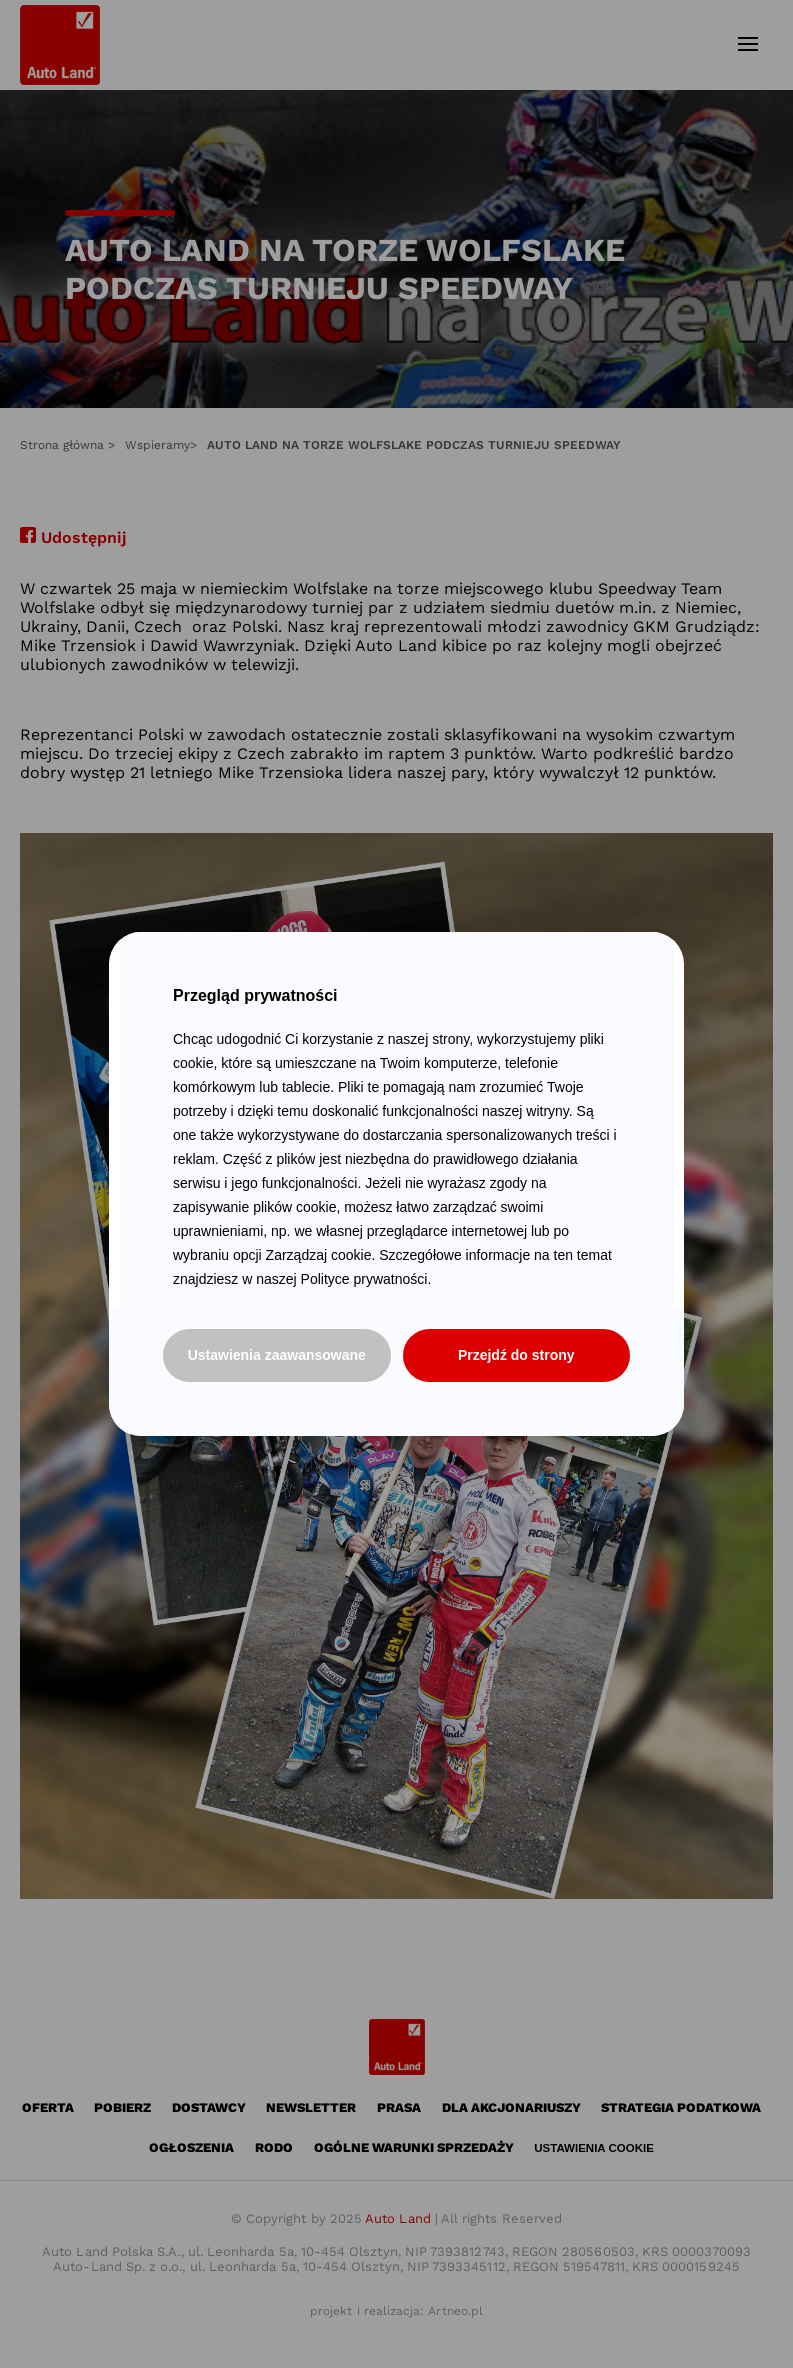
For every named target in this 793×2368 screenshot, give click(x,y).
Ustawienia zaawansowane (277, 1355)
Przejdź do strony (516, 1355)
